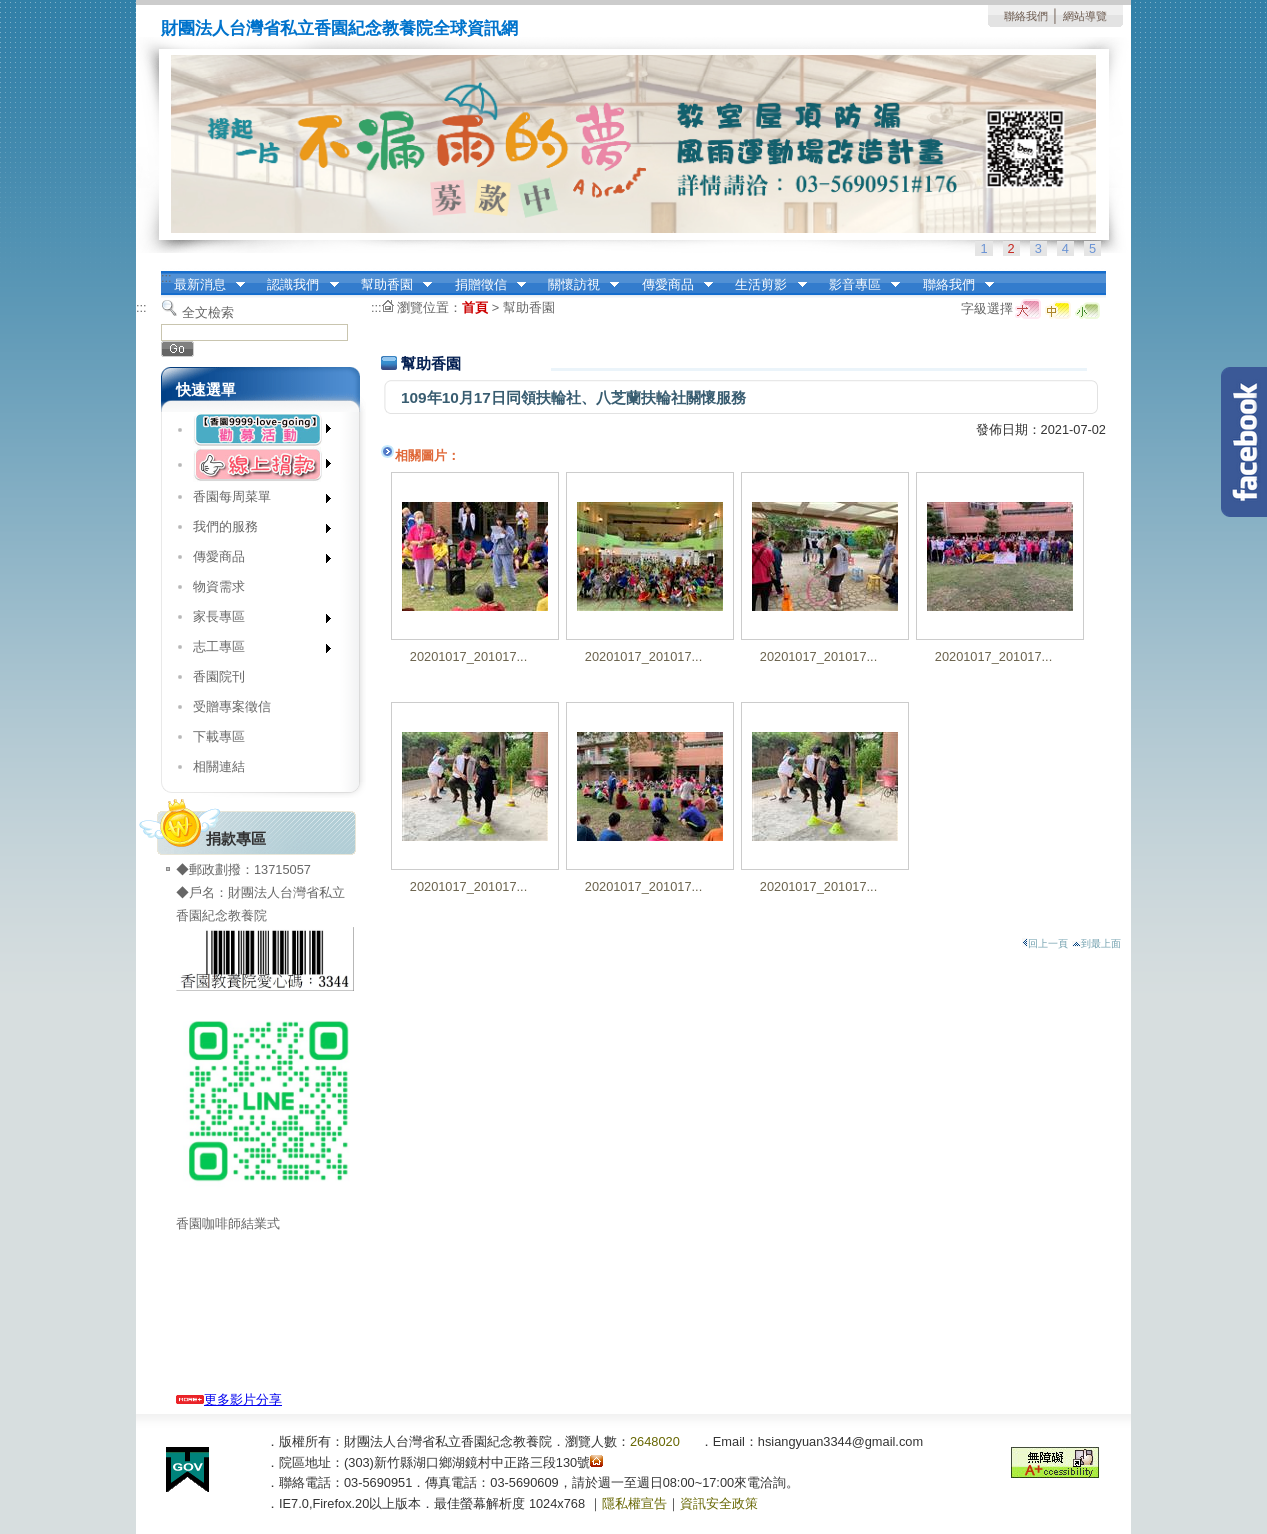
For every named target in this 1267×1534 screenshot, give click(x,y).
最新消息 (203, 285)
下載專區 (219, 736)
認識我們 (297, 285)
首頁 (475, 307)
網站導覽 (1085, 16)
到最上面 (1096, 943)
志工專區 (255, 650)
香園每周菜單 (255, 500)
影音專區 (858, 285)
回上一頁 (1045, 943)
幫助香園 (390, 285)
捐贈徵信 (484, 285)
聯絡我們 (1026, 16)
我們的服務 (255, 530)
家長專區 (255, 620)
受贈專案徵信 (232, 706)
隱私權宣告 (634, 1503)
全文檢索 (208, 312)
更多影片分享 (229, 1399)
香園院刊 (219, 676)
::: (166, 277)
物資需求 (219, 586)
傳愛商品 (671, 285)
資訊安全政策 (719, 1503)
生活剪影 (765, 285)
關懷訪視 (577, 285)
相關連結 (219, 766)
